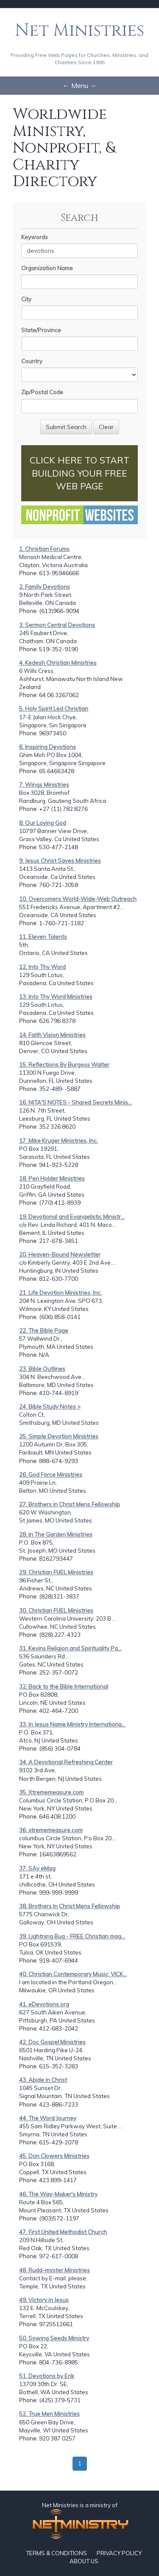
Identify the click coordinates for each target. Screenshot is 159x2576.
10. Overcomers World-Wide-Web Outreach (78, 898)
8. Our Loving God (42, 822)
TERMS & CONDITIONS (56, 2553)
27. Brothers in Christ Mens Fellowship (69, 1504)
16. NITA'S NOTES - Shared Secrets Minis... (75, 1102)
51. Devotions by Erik (46, 2376)
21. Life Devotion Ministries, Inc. (60, 1292)
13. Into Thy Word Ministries (55, 996)
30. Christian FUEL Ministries (56, 1610)
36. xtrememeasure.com (51, 1830)
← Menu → (80, 85)
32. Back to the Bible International (63, 1686)
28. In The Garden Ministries (55, 1534)
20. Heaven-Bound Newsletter (59, 1254)
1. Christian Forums (44, 548)
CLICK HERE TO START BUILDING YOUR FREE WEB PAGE (79, 473)
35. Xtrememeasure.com (51, 1792)
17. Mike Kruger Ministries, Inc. (58, 1140)
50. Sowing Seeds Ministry (54, 2338)
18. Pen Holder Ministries (52, 1178)
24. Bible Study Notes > (50, 1406)
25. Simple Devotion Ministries (58, 1436)
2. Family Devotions (44, 586)
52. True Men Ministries (49, 2413)
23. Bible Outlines (42, 1368)
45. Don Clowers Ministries (54, 2155)
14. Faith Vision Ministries (52, 1034)
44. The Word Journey (47, 2118)
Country (31, 361)
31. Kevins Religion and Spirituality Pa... (70, 1648)
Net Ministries (79, 30)
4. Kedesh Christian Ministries (58, 662)
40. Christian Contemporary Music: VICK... (73, 1974)
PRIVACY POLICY (119, 2553)
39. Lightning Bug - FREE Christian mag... (72, 1936)
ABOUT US (84, 2561)
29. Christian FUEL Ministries (56, 1572)
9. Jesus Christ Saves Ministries (60, 860)
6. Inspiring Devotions (47, 746)
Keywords (34, 237)
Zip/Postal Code (42, 392)
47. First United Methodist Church (63, 2232)
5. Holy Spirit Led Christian (53, 708)
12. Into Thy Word (42, 966)
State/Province (41, 330)
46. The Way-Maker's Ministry (58, 2194)
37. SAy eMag (37, 1868)
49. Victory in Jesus (44, 2299)
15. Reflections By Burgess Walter (64, 1064)
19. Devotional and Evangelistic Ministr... (72, 1216)
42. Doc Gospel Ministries (52, 2042)
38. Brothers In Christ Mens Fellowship (69, 1906)
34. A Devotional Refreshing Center (66, 1762)
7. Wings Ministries (44, 784)
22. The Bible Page (43, 1330)
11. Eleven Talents (43, 936)
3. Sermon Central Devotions (57, 624)
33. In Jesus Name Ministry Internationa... (72, 1724)
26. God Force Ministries (50, 1474)
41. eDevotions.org (44, 2004)
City (26, 299)
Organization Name (47, 268)
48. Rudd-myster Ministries (54, 2270)
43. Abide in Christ (43, 2079)
